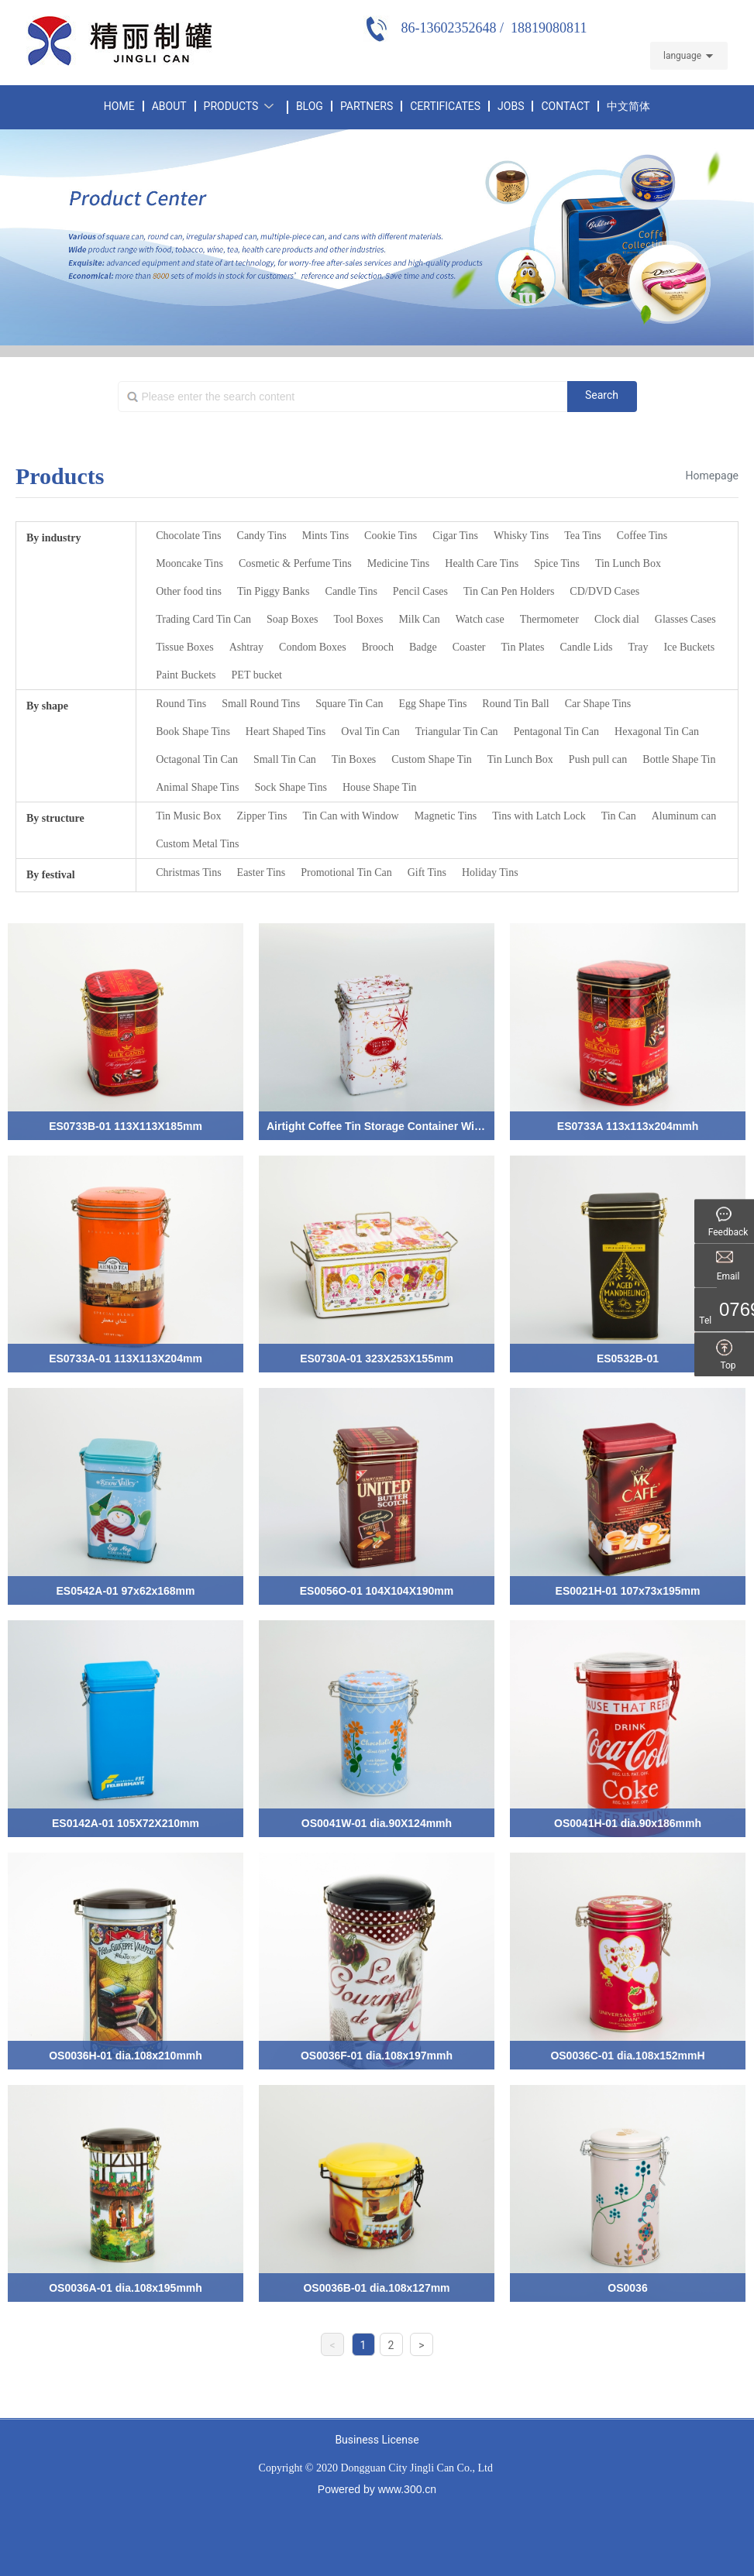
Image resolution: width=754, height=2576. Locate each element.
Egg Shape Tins (432, 703)
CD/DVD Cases (604, 591)
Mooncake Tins (189, 563)
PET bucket (257, 675)
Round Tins (181, 703)
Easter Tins (261, 872)
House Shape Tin (380, 787)
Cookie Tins (390, 535)
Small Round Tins (261, 703)
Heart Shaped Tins (285, 731)
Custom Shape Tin (431, 759)
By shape (47, 706)
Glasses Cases (685, 619)
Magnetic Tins (446, 816)
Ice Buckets (688, 647)
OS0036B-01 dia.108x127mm (376, 2288)
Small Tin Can (284, 759)
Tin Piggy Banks (273, 591)
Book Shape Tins (193, 731)
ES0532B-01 (628, 1358)
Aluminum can (684, 816)
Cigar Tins (455, 535)
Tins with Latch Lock (538, 816)
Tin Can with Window (350, 816)
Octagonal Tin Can (197, 759)
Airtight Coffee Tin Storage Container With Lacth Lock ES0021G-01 (439, 1126)
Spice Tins (557, 563)
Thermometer (549, 619)
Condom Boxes (312, 647)
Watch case (480, 619)
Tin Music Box (188, 816)
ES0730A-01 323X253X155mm (376, 1358)
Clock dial (616, 619)
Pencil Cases (420, 591)
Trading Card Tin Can (203, 619)
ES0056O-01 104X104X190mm (376, 1591)
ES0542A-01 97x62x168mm (125, 1591)
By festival (50, 875)
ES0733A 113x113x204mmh (627, 1126)
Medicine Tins (398, 563)
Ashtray (246, 647)
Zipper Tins (261, 816)
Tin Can (618, 816)
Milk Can (418, 619)
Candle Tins (351, 591)
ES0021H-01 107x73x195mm (628, 1591)
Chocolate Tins (188, 535)
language (682, 55)
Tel (728, 1321)
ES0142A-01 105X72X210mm (125, 1823)
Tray (638, 647)
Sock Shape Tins (291, 787)
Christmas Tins (188, 872)
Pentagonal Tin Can (556, 731)
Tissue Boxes (185, 647)
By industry (53, 538)
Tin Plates (523, 647)
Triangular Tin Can (456, 731)
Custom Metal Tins (197, 844)
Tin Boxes (354, 759)
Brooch (378, 647)
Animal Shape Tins (197, 787)
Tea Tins (582, 535)
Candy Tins (262, 535)
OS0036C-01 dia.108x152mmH (627, 2055)
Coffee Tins (642, 535)
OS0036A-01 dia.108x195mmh (125, 2288)
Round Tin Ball (515, 703)
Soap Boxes (292, 619)
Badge (423, 647)
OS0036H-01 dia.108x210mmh (125, 2055)
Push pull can (598, 759)
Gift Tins (427, 872)
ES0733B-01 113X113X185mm (125, 1126)
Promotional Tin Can (346, 872)
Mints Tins (325, 535)
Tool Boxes (358, 619)
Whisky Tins (521, 535)
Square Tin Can (349, 703)
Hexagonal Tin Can (657, 731)
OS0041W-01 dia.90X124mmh (376, 1823)
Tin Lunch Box (628, 563)
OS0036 (627, 2288)
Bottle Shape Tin (678, 759)
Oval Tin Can (370, 731)
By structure (55, 818)
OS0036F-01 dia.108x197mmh (377, 2055)
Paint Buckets (185, 675)
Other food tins (189, 591)
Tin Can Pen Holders (508, 591)
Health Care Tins (481, 563)
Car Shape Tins (598, 703)
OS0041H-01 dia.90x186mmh (627, 1823)
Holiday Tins (490, 872)
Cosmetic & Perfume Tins (295, 563)
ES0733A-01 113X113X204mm (125, 1358)
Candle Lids (585, 647)
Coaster (469, 647)
